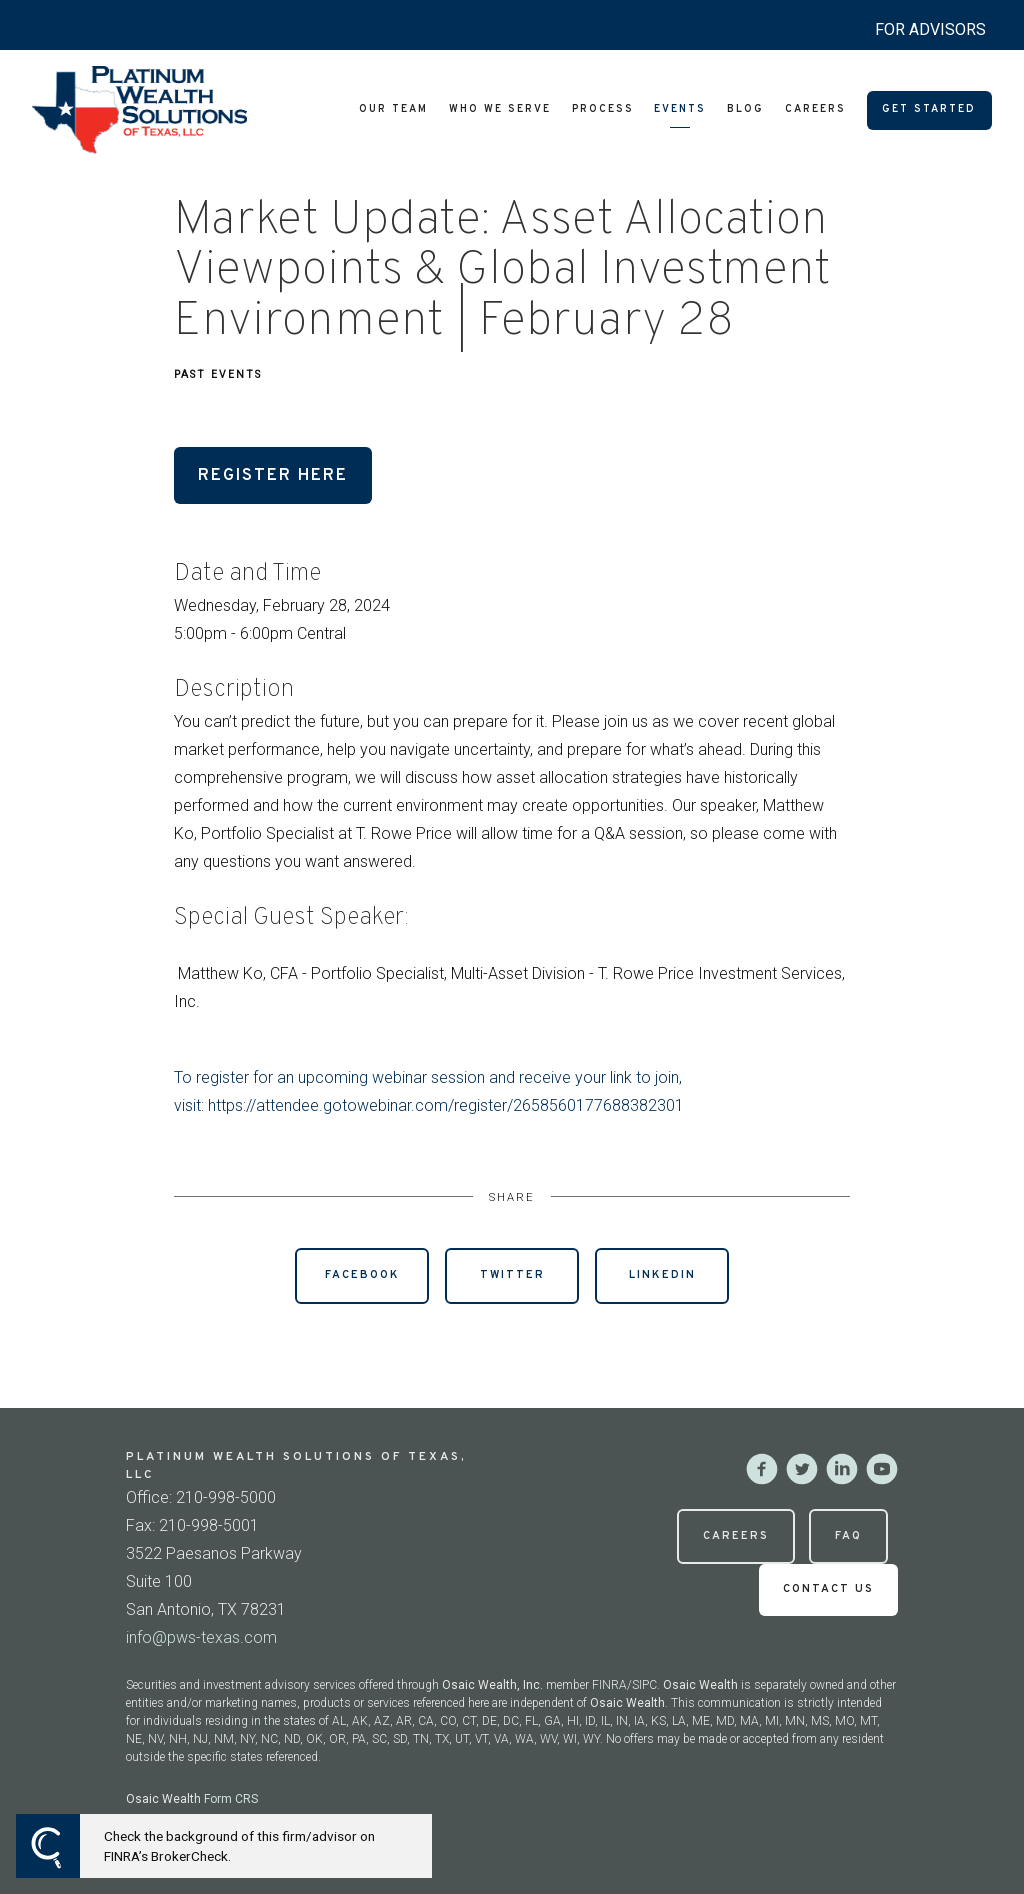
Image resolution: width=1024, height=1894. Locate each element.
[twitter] (802, 1469)
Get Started (929, 109)
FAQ (848, 1536)
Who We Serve (500, 109)
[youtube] (882, 1469)
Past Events (218, 374)
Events (680, 109)
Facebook (362, 1275)
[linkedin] (842, 1469)
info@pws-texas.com (201, 1637)
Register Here (273, 475)
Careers (815, 109)
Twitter (512, 1275)
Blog (745, 109)
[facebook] (762, 1469)
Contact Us (828, 1589)
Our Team (393, 109)
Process (603, 109)
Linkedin (662, 1275)
